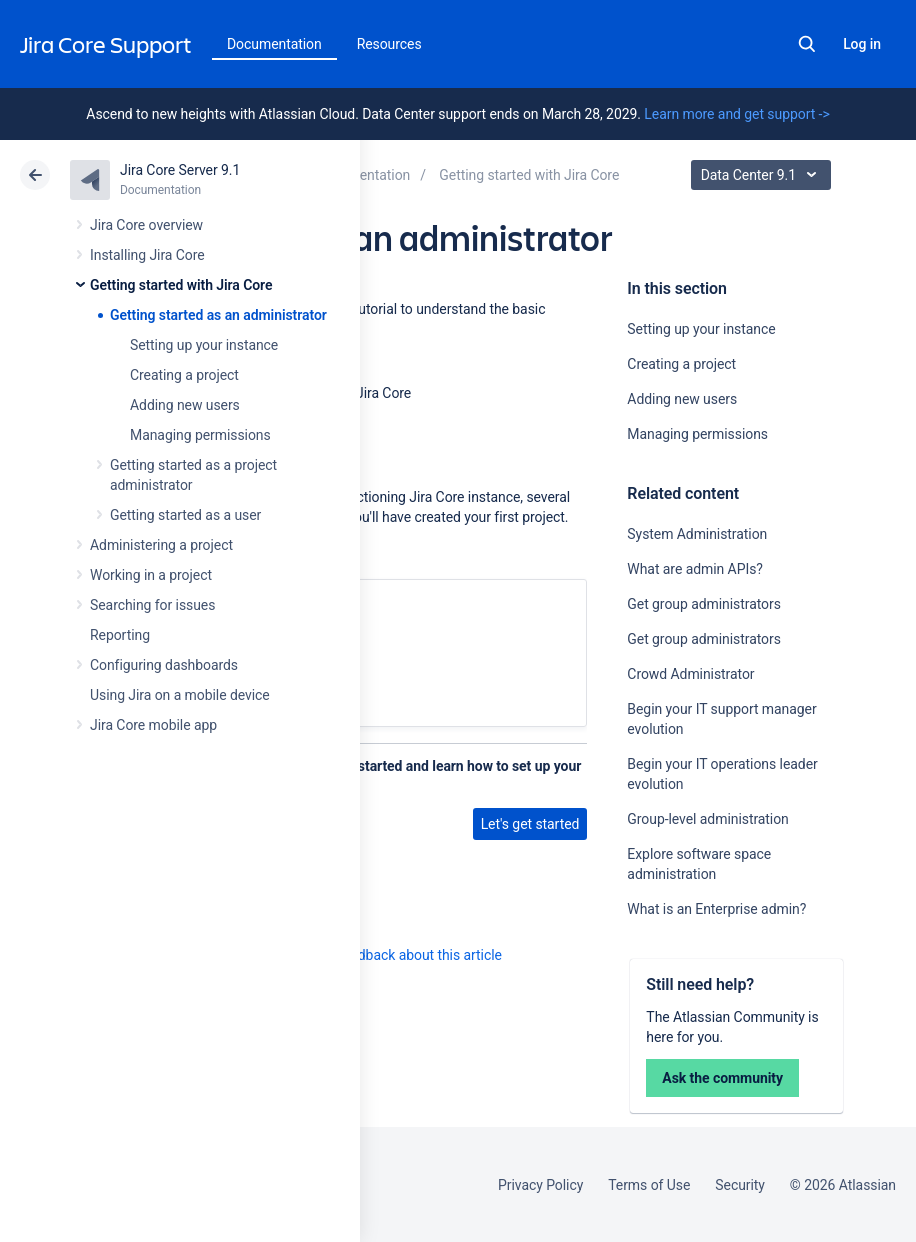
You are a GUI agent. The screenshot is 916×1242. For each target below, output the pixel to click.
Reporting (120, 635)
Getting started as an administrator (218, 315)
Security (740, 1185)
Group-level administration (707, 819)
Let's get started (530, 824)
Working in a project (151, 575)
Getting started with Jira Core (181, 285)
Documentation (274, 44)
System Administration (697, 534)
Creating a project (184, 375)
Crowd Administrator (690, 674)
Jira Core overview (146, 225)
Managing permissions (200, 435)
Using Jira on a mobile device (180, 695)
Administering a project (161, 545)
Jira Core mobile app (153, 725)
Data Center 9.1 (763, 175)
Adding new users (185, 405)
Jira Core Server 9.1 (180, 170)
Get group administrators (703, 604)
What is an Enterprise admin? (716, 909)
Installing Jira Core (147, 255)
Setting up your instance (204, 345)
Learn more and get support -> (736, 114)
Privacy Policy (540, 1185)
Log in (862, 44)
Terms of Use (649, 1185)
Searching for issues (152, 605)
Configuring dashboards (164, 665)
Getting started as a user (185, 515)
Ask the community (722, 1078)
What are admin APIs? (695, 569)
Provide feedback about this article (395, 955)
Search (807, 44)
